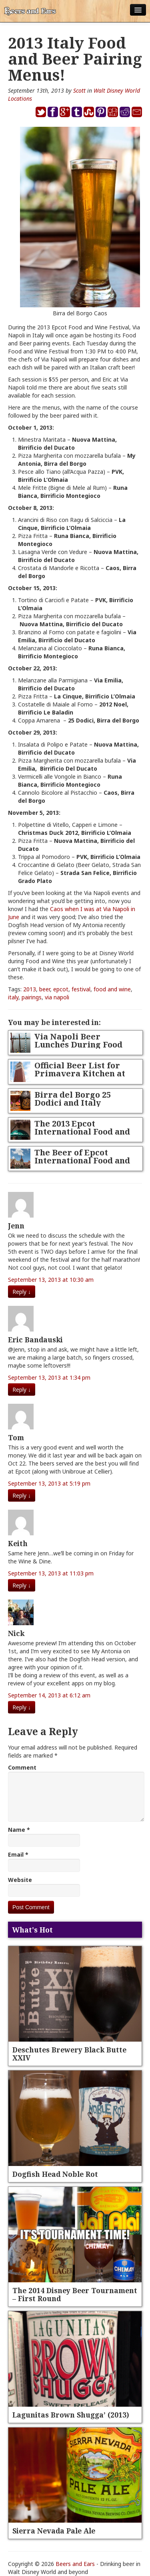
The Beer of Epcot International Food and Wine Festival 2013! (82, 1160)
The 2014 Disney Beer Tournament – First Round (74, 2294)
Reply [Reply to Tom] (21, 1495)
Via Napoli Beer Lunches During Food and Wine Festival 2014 (81, 1044)
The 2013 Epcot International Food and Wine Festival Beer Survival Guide (82, 1135)
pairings (32, 997)
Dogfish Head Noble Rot (55, 2174)
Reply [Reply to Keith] (21, 1585)
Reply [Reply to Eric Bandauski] (21, 1389)
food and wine (112, 989)
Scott (79, 90)
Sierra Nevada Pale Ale (53, 2530)
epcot (60, 989)
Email (18, 1854)
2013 (29, 989)
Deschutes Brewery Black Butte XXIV (69, 2053)
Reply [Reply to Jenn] (21, 1291)
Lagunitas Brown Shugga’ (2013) (70, 2415)
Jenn (16, 1225)
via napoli (57, 997)
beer (44, 989)
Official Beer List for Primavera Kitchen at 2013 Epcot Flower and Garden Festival (80, 1077)
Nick (16, 1633)
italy (13, 997)
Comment (22, 1767)
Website (20, 1880)
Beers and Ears (75, 2564)
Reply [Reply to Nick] (21, 1707)
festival (81, 989)
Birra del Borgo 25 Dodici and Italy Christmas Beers (72, 1102)
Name (19, 1829)
